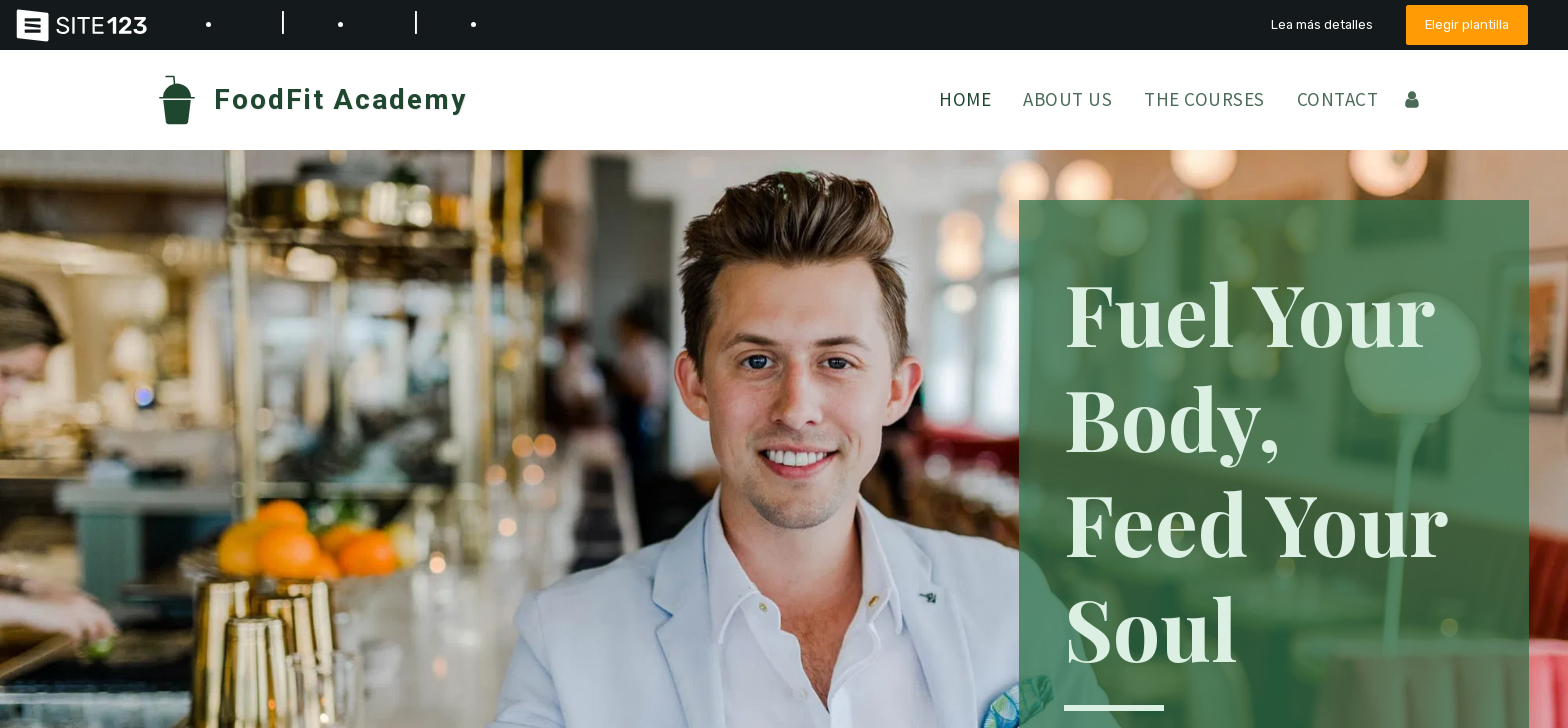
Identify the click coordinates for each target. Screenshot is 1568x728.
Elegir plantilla (1467, 24)
